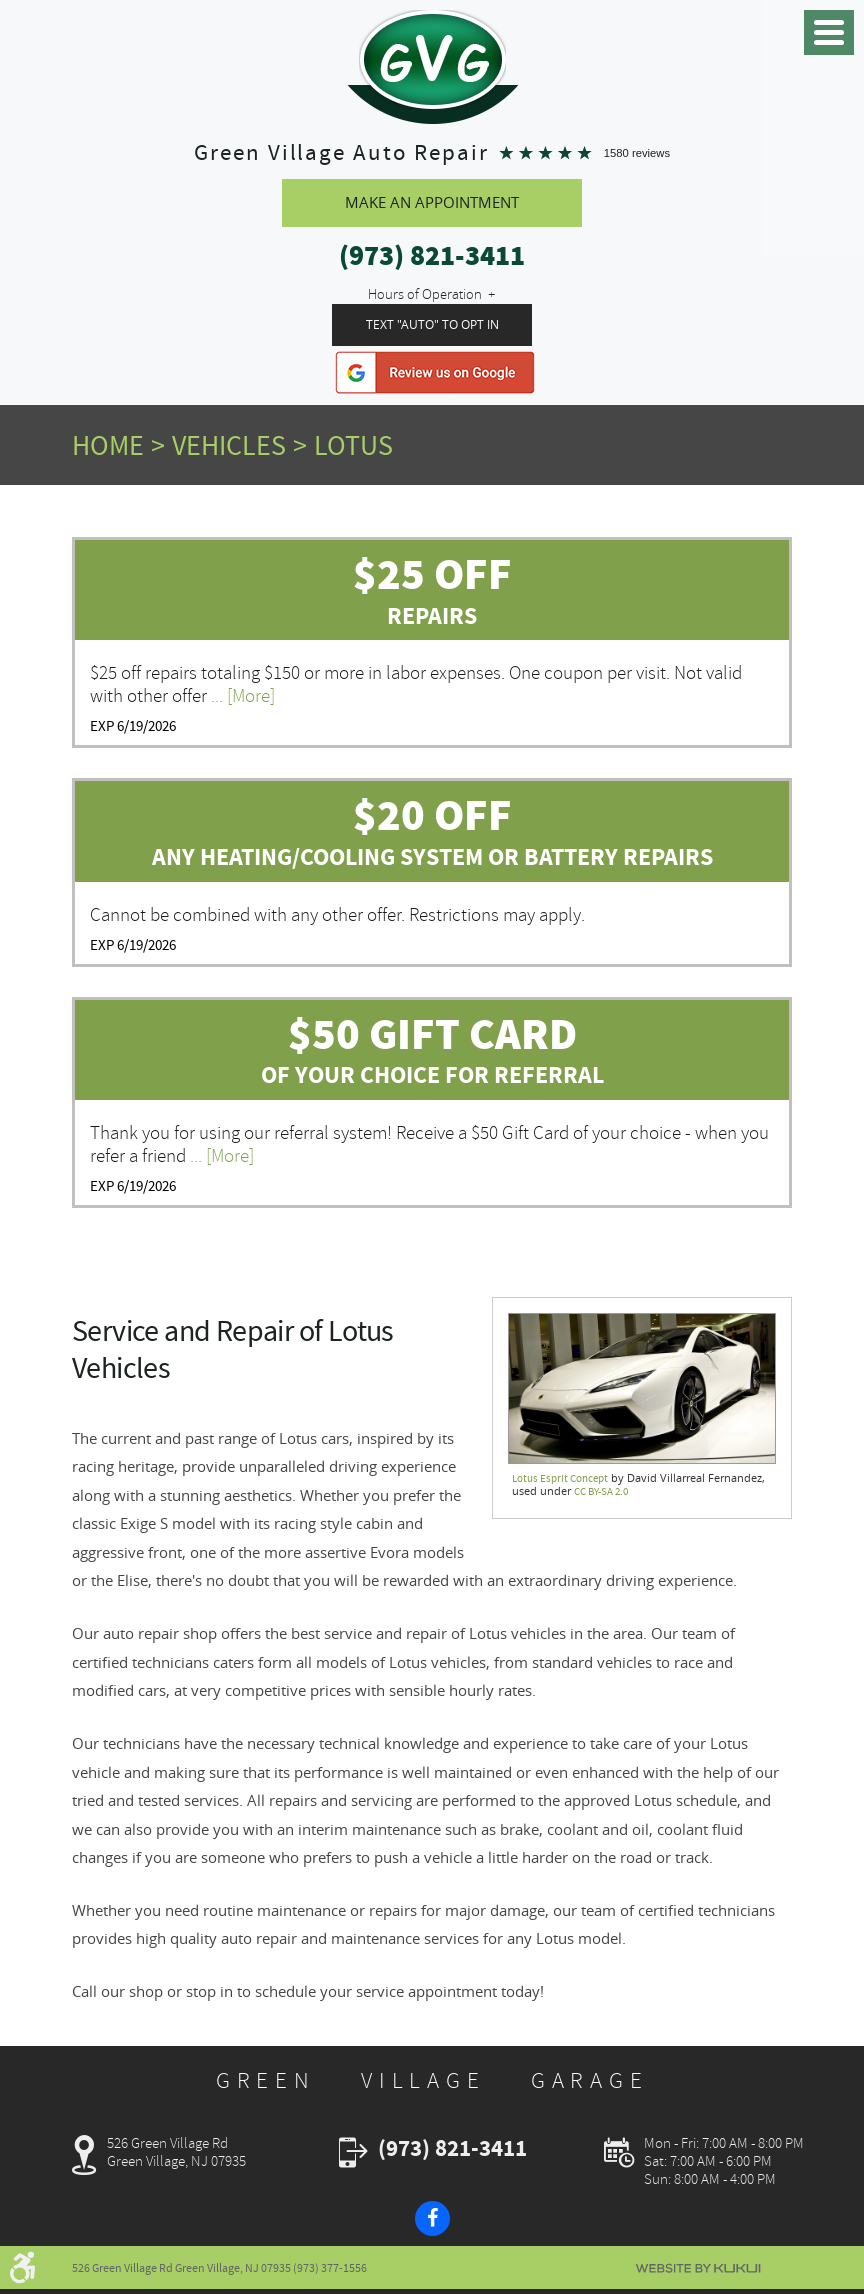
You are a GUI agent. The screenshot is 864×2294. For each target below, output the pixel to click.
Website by (698, 2268)
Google (435, 373)
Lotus (353, 448)
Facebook (432, 2219)
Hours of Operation (425, 296)
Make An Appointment (432, 203)
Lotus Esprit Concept (560, 1479)
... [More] (241, 697)
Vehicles (229, 448)
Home (108, 448)
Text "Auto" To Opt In (432, 326)
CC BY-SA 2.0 (601, 1493)
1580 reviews (637, 153)
